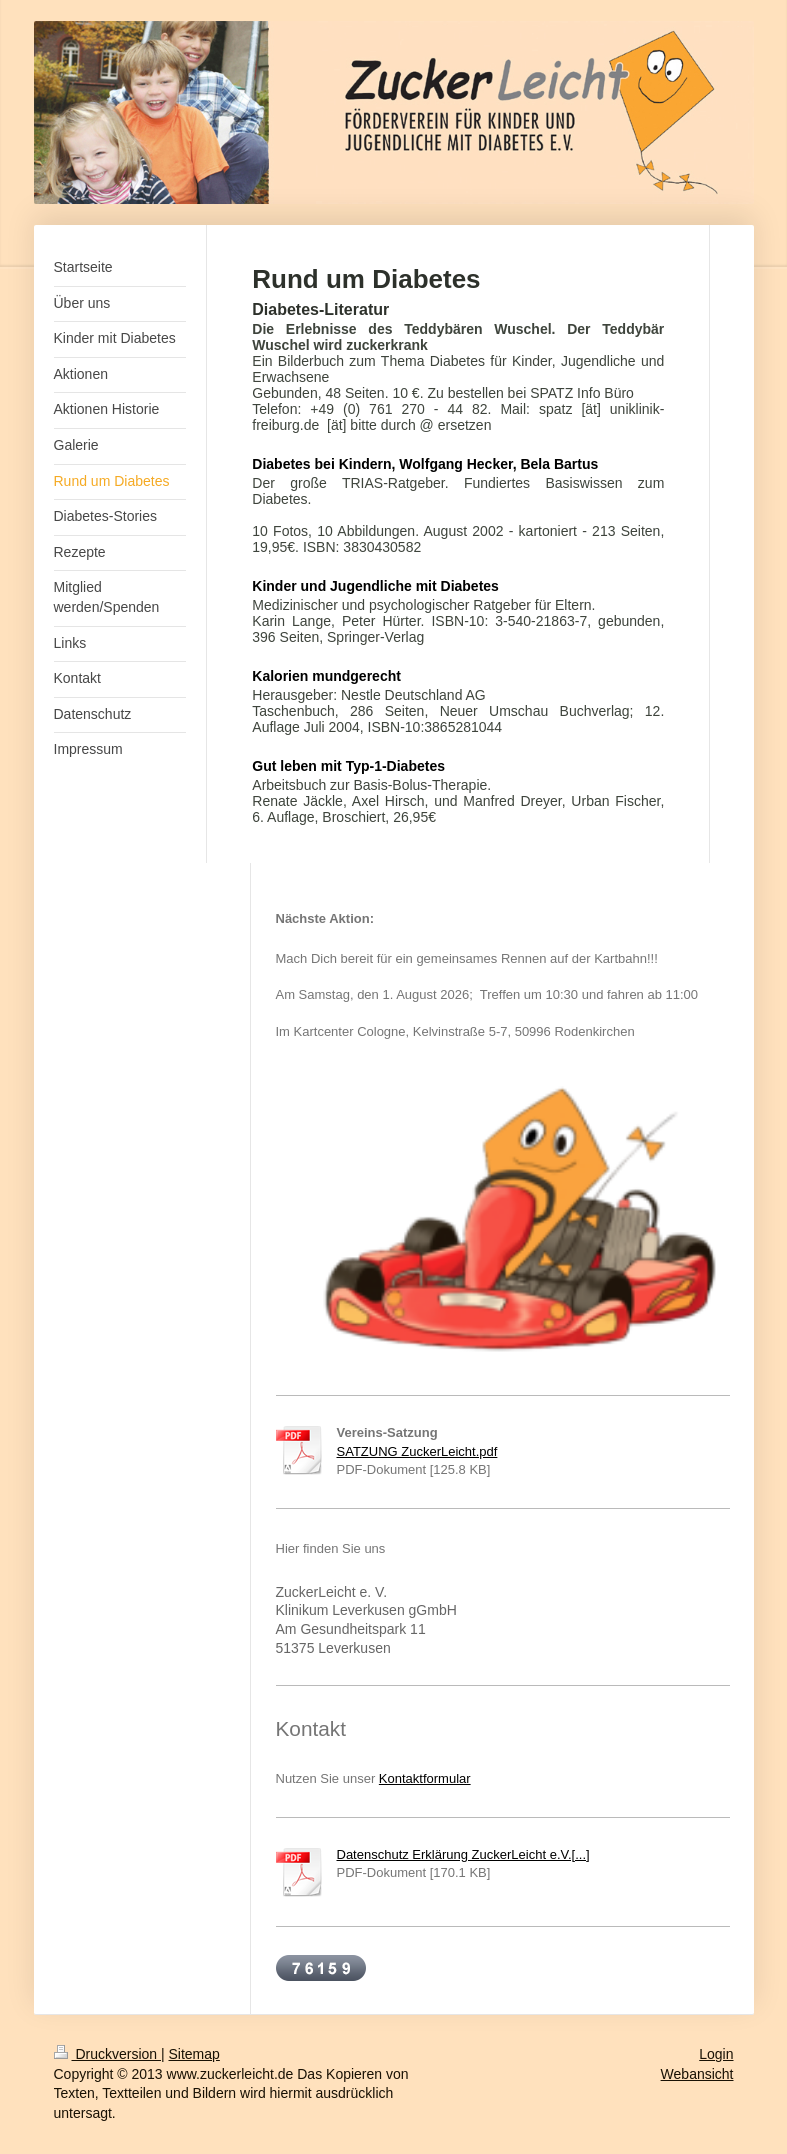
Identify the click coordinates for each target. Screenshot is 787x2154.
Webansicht (697, 2074)
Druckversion (107, 2054)
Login (716, 2054)
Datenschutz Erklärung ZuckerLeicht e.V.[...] (463, 1854)
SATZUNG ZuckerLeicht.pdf (417, 1451)
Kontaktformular (425, 1778)
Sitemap (194, 2054)
